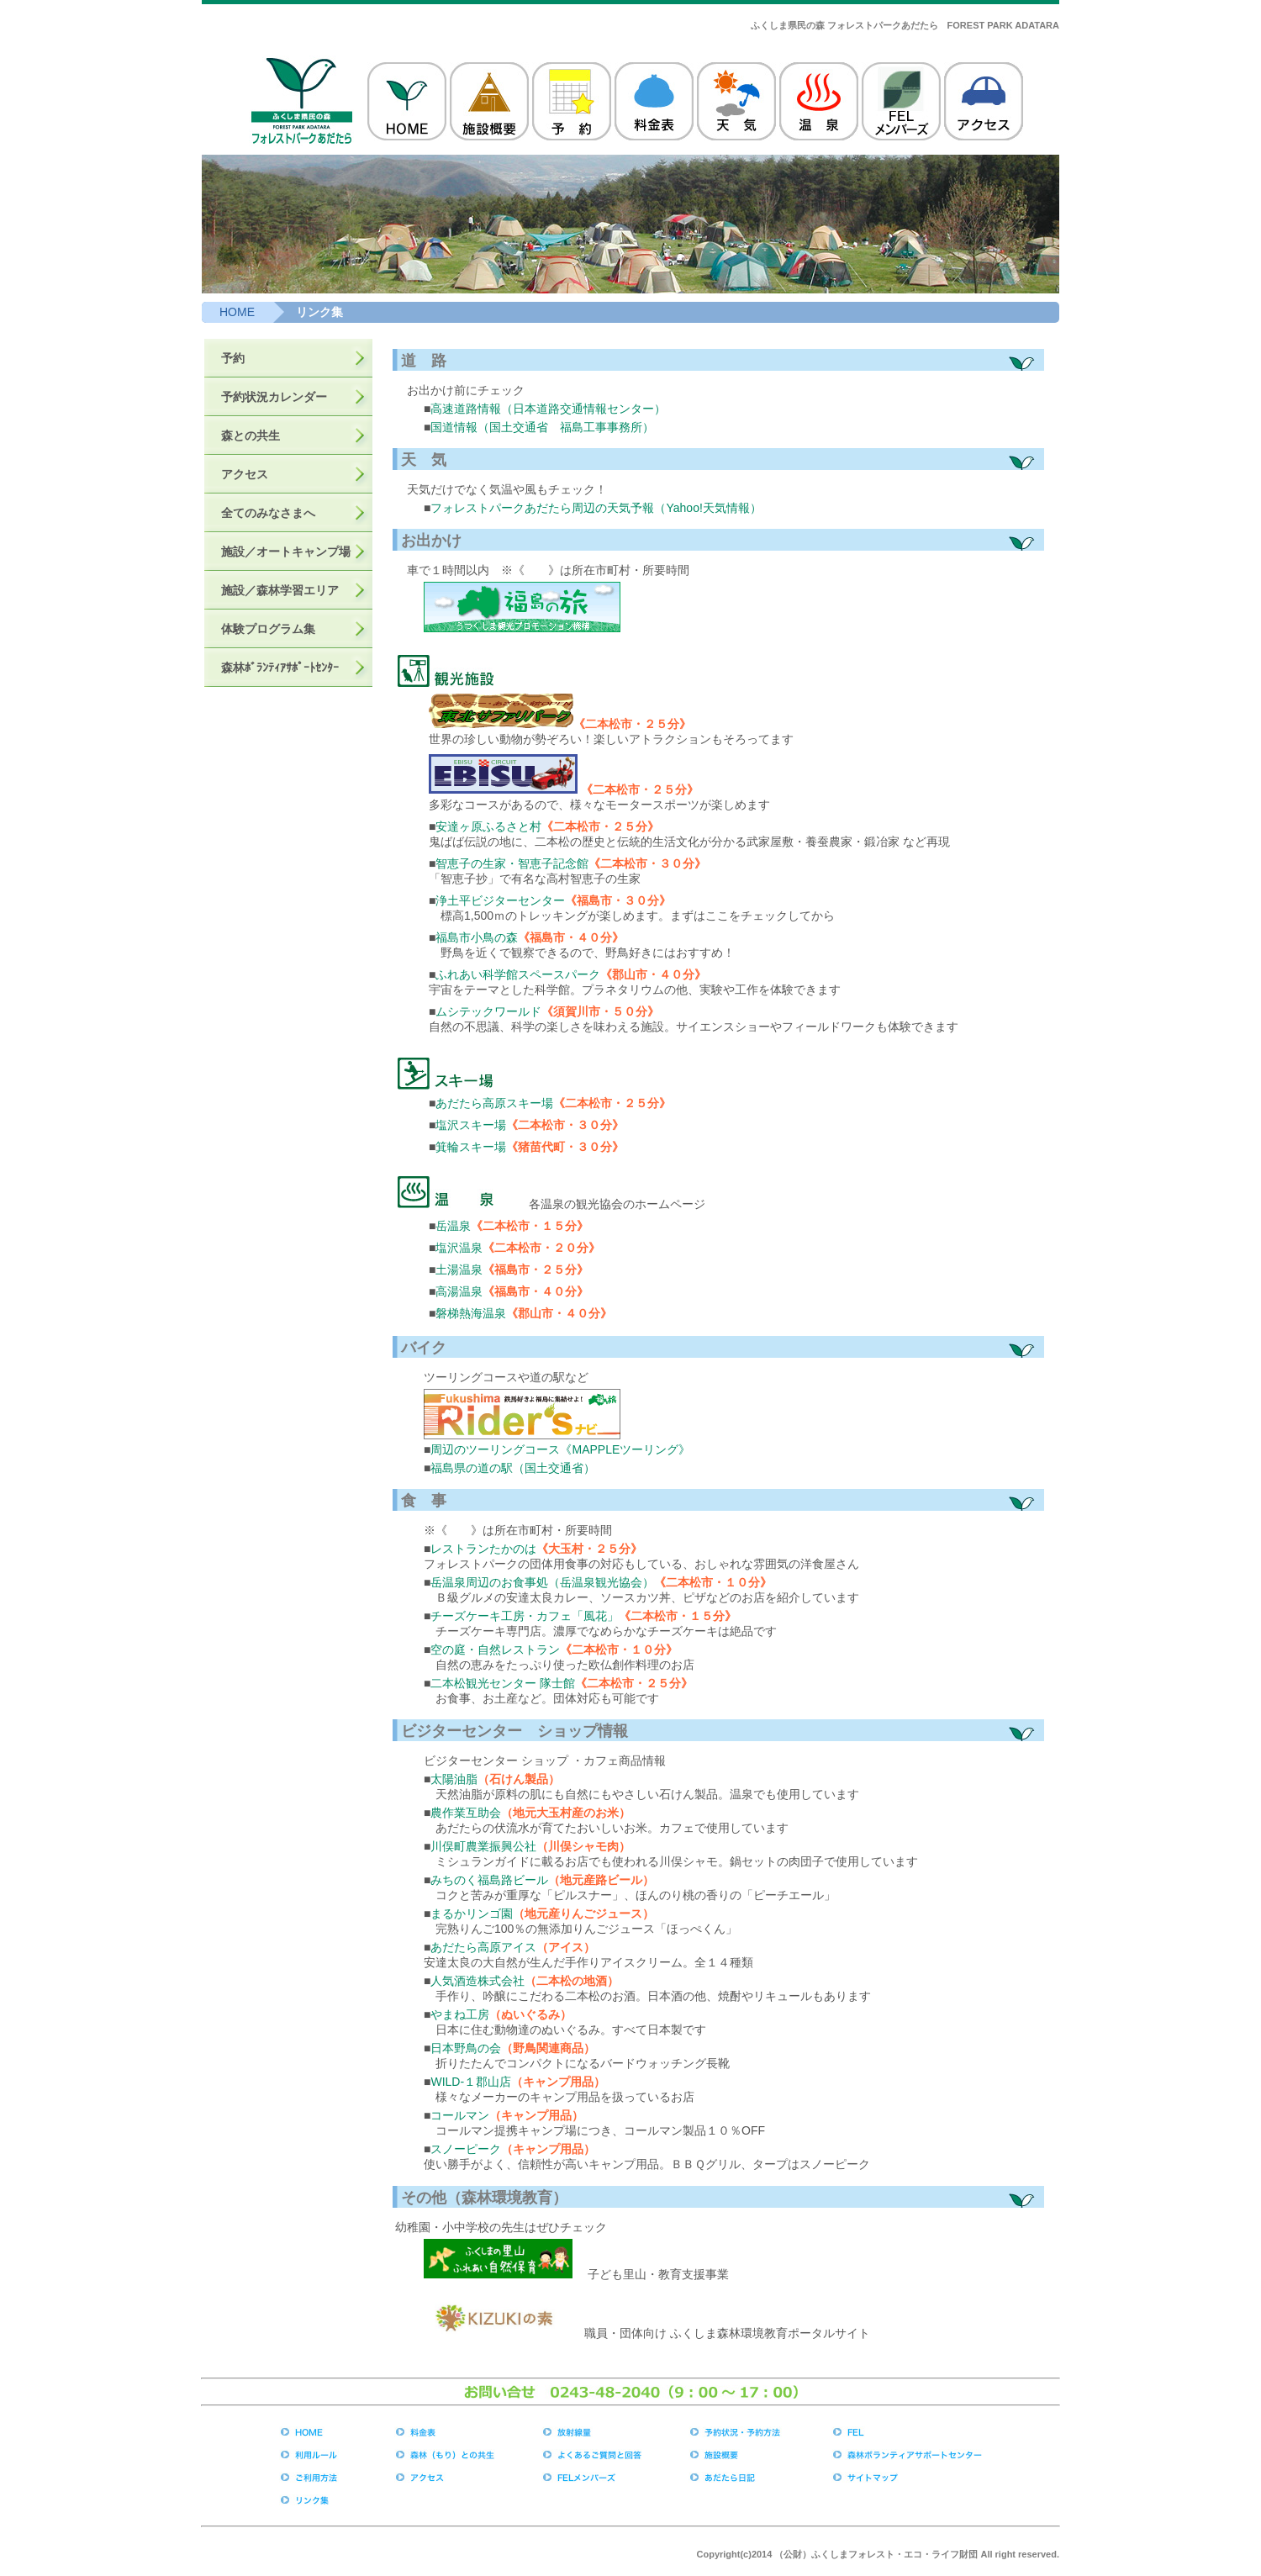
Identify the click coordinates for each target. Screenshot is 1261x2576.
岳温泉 (453, 1226)
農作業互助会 (465, 1812)
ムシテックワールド (488, 1011)
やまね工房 (459, 2014)
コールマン (459, 2115)
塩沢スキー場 (470, 1125)
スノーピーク (465, 2149)
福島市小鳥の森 (476, 937)
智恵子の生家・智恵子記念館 (511, 863)
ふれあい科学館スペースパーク (517, 974)
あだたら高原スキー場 (494, 1103)
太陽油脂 (453, 1779)
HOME (237, 312)
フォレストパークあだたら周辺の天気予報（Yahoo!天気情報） (595, 508)
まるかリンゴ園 (471, 1913)
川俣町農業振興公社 (483, 1846)
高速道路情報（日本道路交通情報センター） (548, 408)
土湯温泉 (459, 1269)
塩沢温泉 (459, 1247)
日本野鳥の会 (465, 2048)
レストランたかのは (483, 1548)
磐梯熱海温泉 (470, 1313)
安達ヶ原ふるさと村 (488, 826)
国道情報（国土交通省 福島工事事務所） (542, 427)
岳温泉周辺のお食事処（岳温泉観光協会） (542, 1582)
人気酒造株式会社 (477, 1980)
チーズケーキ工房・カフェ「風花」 (524, 1616)
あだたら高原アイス (483, 1947)
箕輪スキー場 (470, 1146)
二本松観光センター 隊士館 (502, 1683)
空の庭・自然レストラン (495, 1649)
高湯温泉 (459, 1291)
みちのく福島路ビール (489, 1880)
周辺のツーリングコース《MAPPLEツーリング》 (560, 1449)
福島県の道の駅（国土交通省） (512, 1468)
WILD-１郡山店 (470, 2081)
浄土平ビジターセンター (500, 900)
